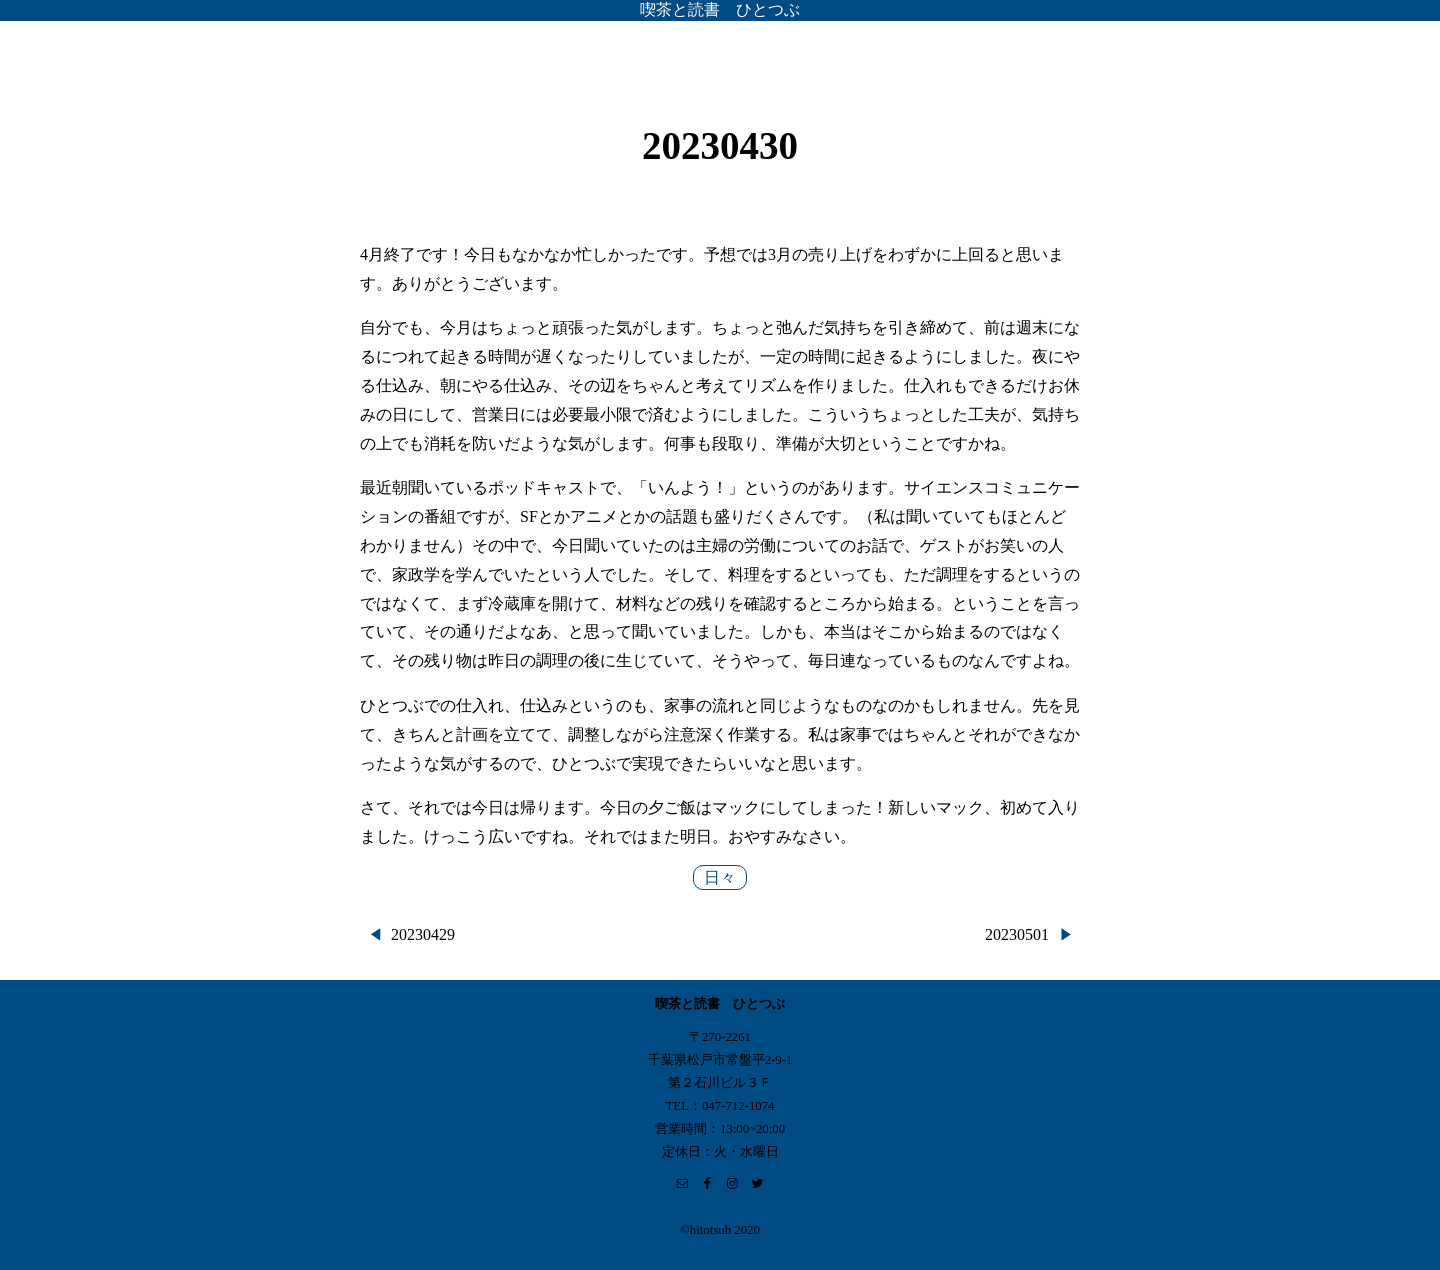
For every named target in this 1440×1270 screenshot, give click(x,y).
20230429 (423, 934)
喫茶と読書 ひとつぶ (720, 9)
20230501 (1017, 934)
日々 (720, 877)
